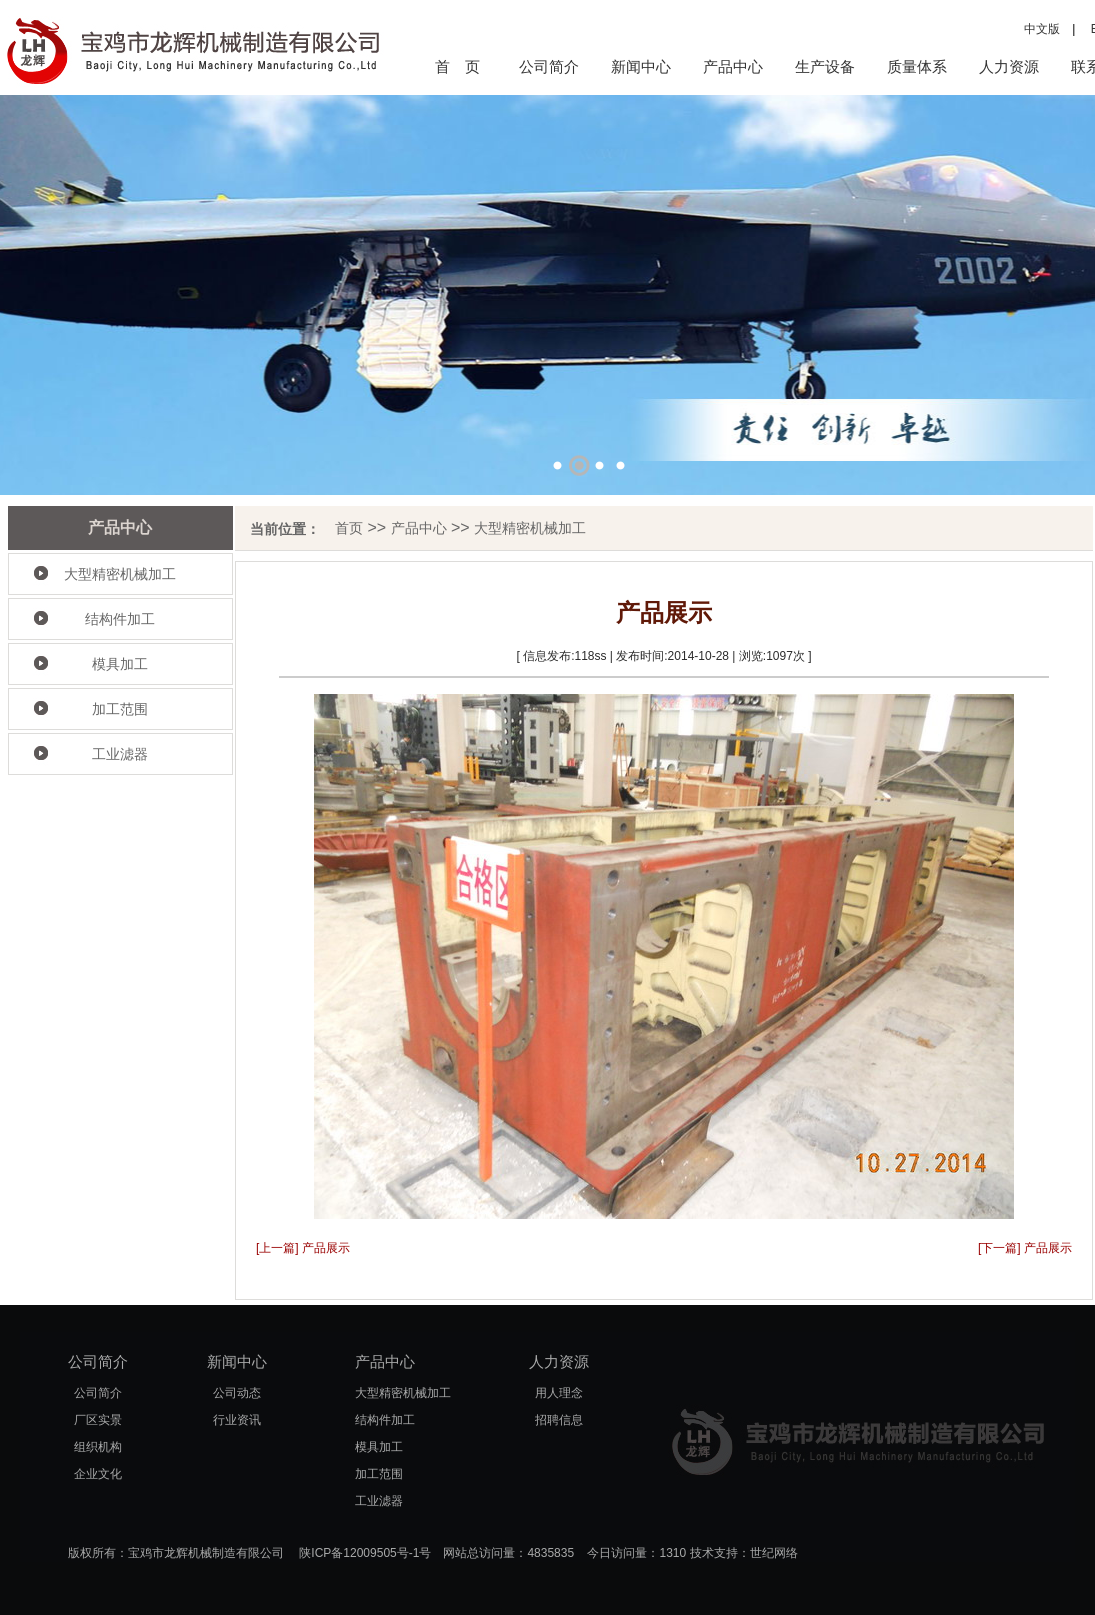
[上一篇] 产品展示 (303, 1248)
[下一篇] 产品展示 (1025, 1248)
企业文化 (98, 1474)
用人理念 (559, 1393)
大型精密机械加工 (120, 574)
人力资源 (1009, 66)
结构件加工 (120, 619)
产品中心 (733, 66)
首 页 (457, 66)
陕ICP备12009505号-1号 (365, 1553)
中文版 (1042, 29)
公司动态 (237, 1393)
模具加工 (120, 664)
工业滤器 (120, 754)
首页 (349, 528)
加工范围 (120, 709)
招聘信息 (559, 1420)
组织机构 (98, 1447)
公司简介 (549, 66)
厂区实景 (98, 1420)
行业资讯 (237, 1420)
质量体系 (917, 66)
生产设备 (825, 66)
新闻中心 (641, 66)
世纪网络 (774, 1553)
